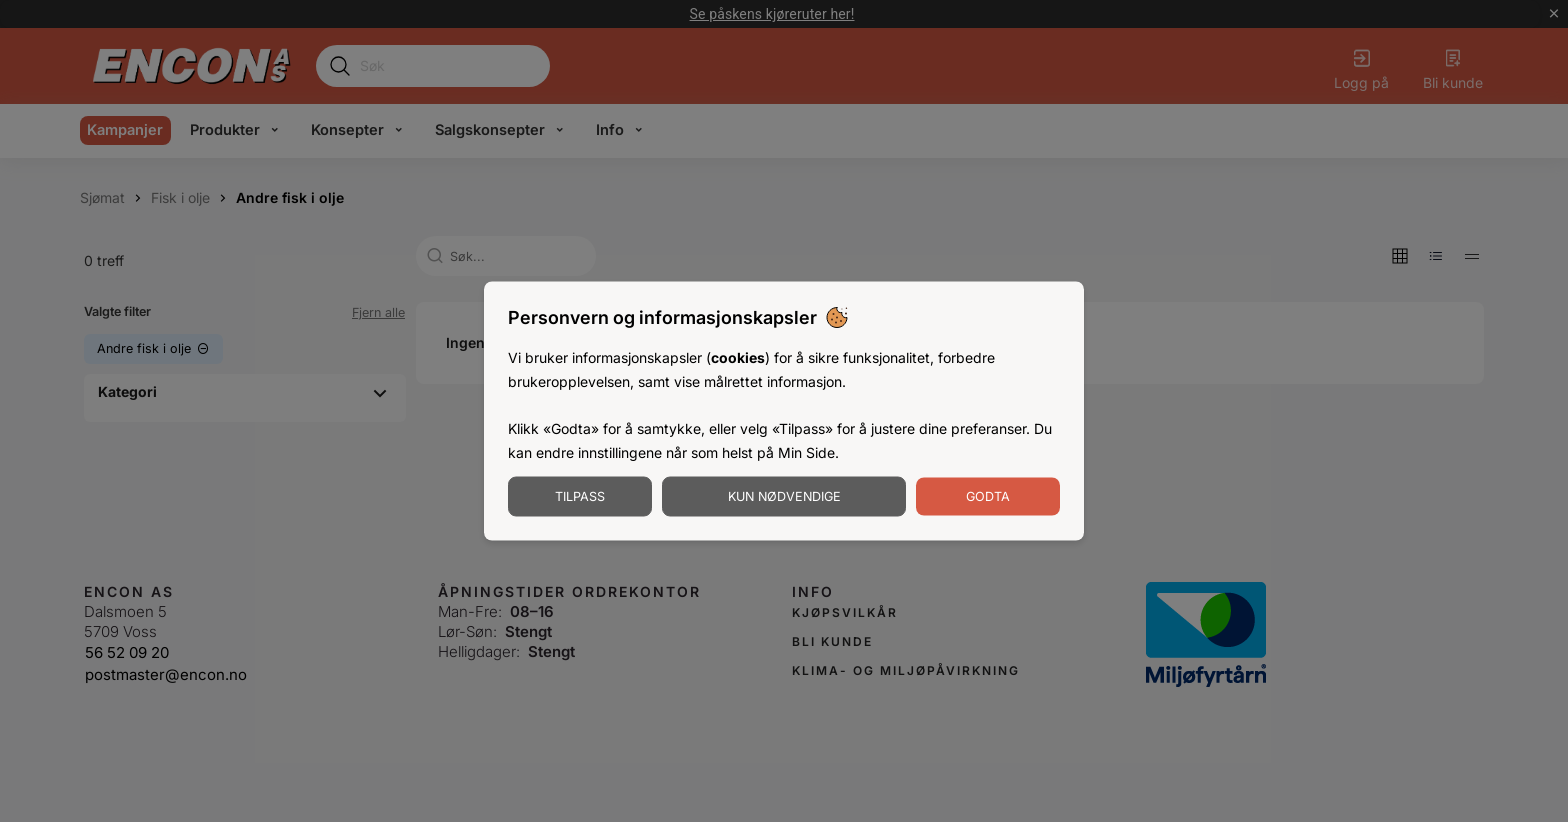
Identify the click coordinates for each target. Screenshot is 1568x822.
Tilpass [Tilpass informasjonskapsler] (580, 495)
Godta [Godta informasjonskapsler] (988, 495)
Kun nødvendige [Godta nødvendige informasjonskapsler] (784, 495)
